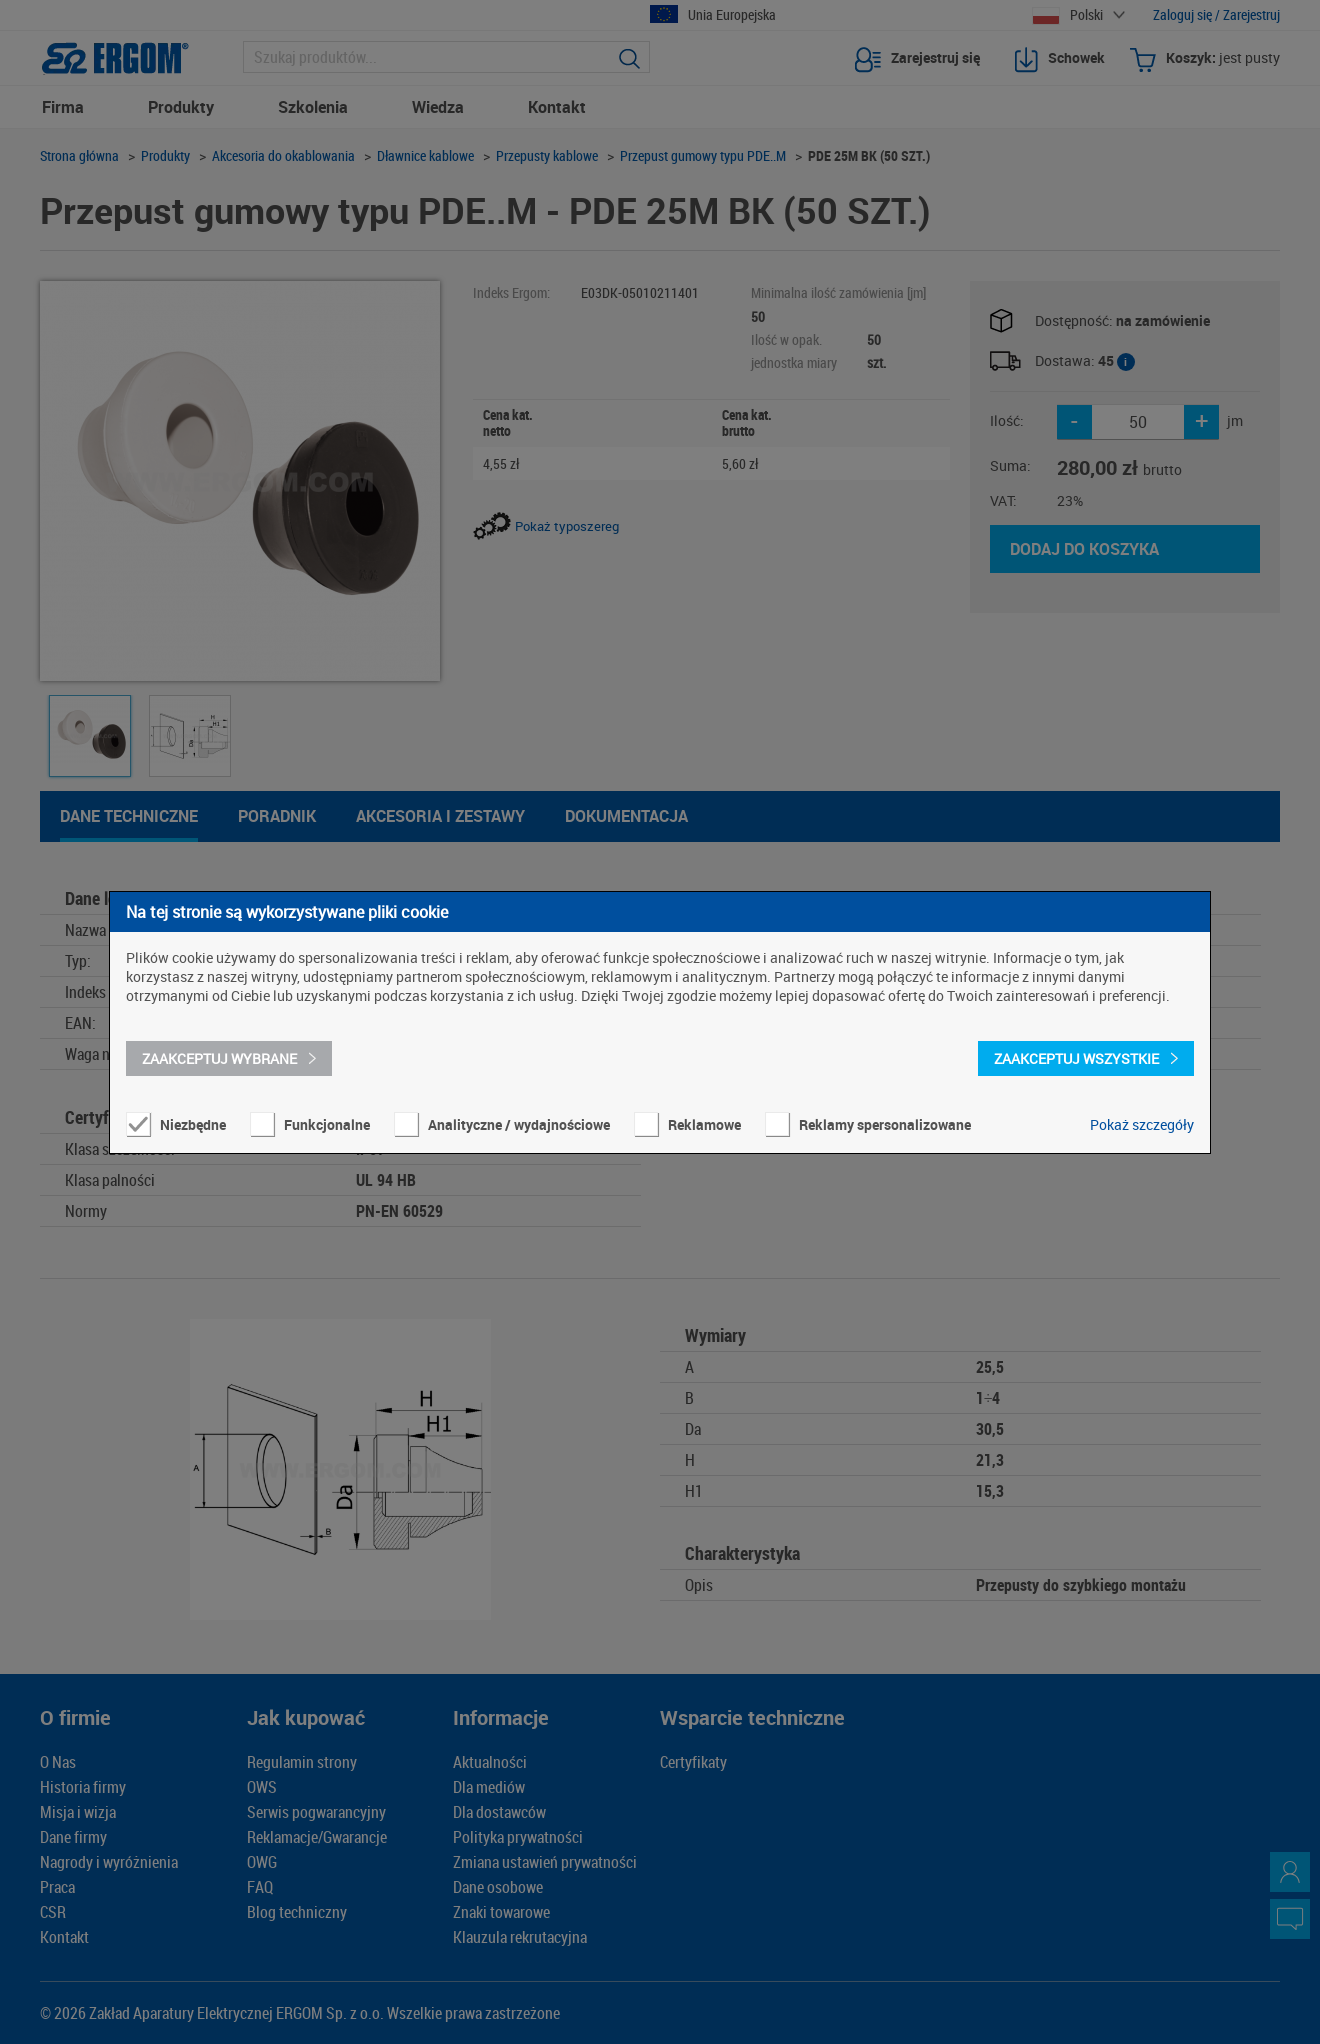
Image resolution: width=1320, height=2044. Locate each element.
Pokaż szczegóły (1142, 1124)
